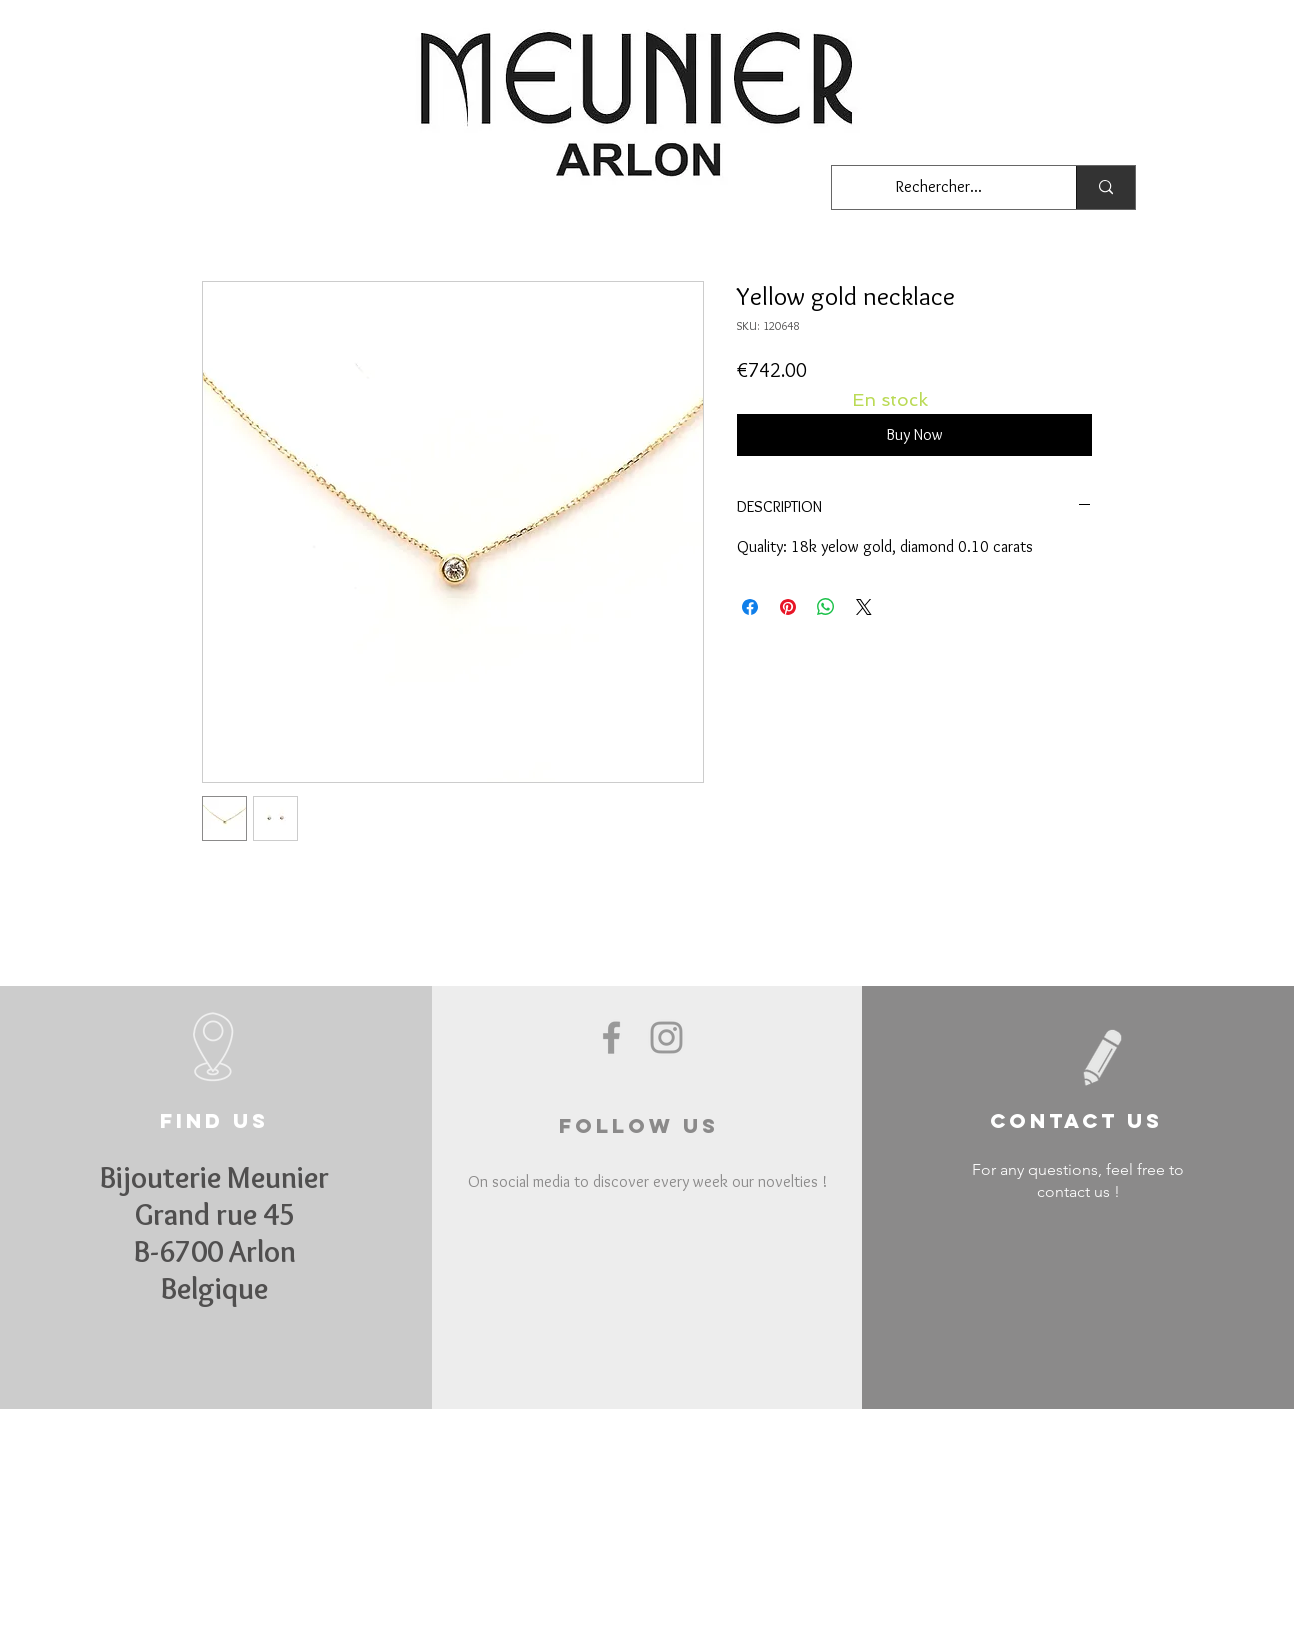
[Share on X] (864, 607)
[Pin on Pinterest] (788, 607)
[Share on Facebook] (750, 607)
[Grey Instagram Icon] (666, 1037)
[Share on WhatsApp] (826, 607)
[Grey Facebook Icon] (611, 1037)
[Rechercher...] (939, 187)
